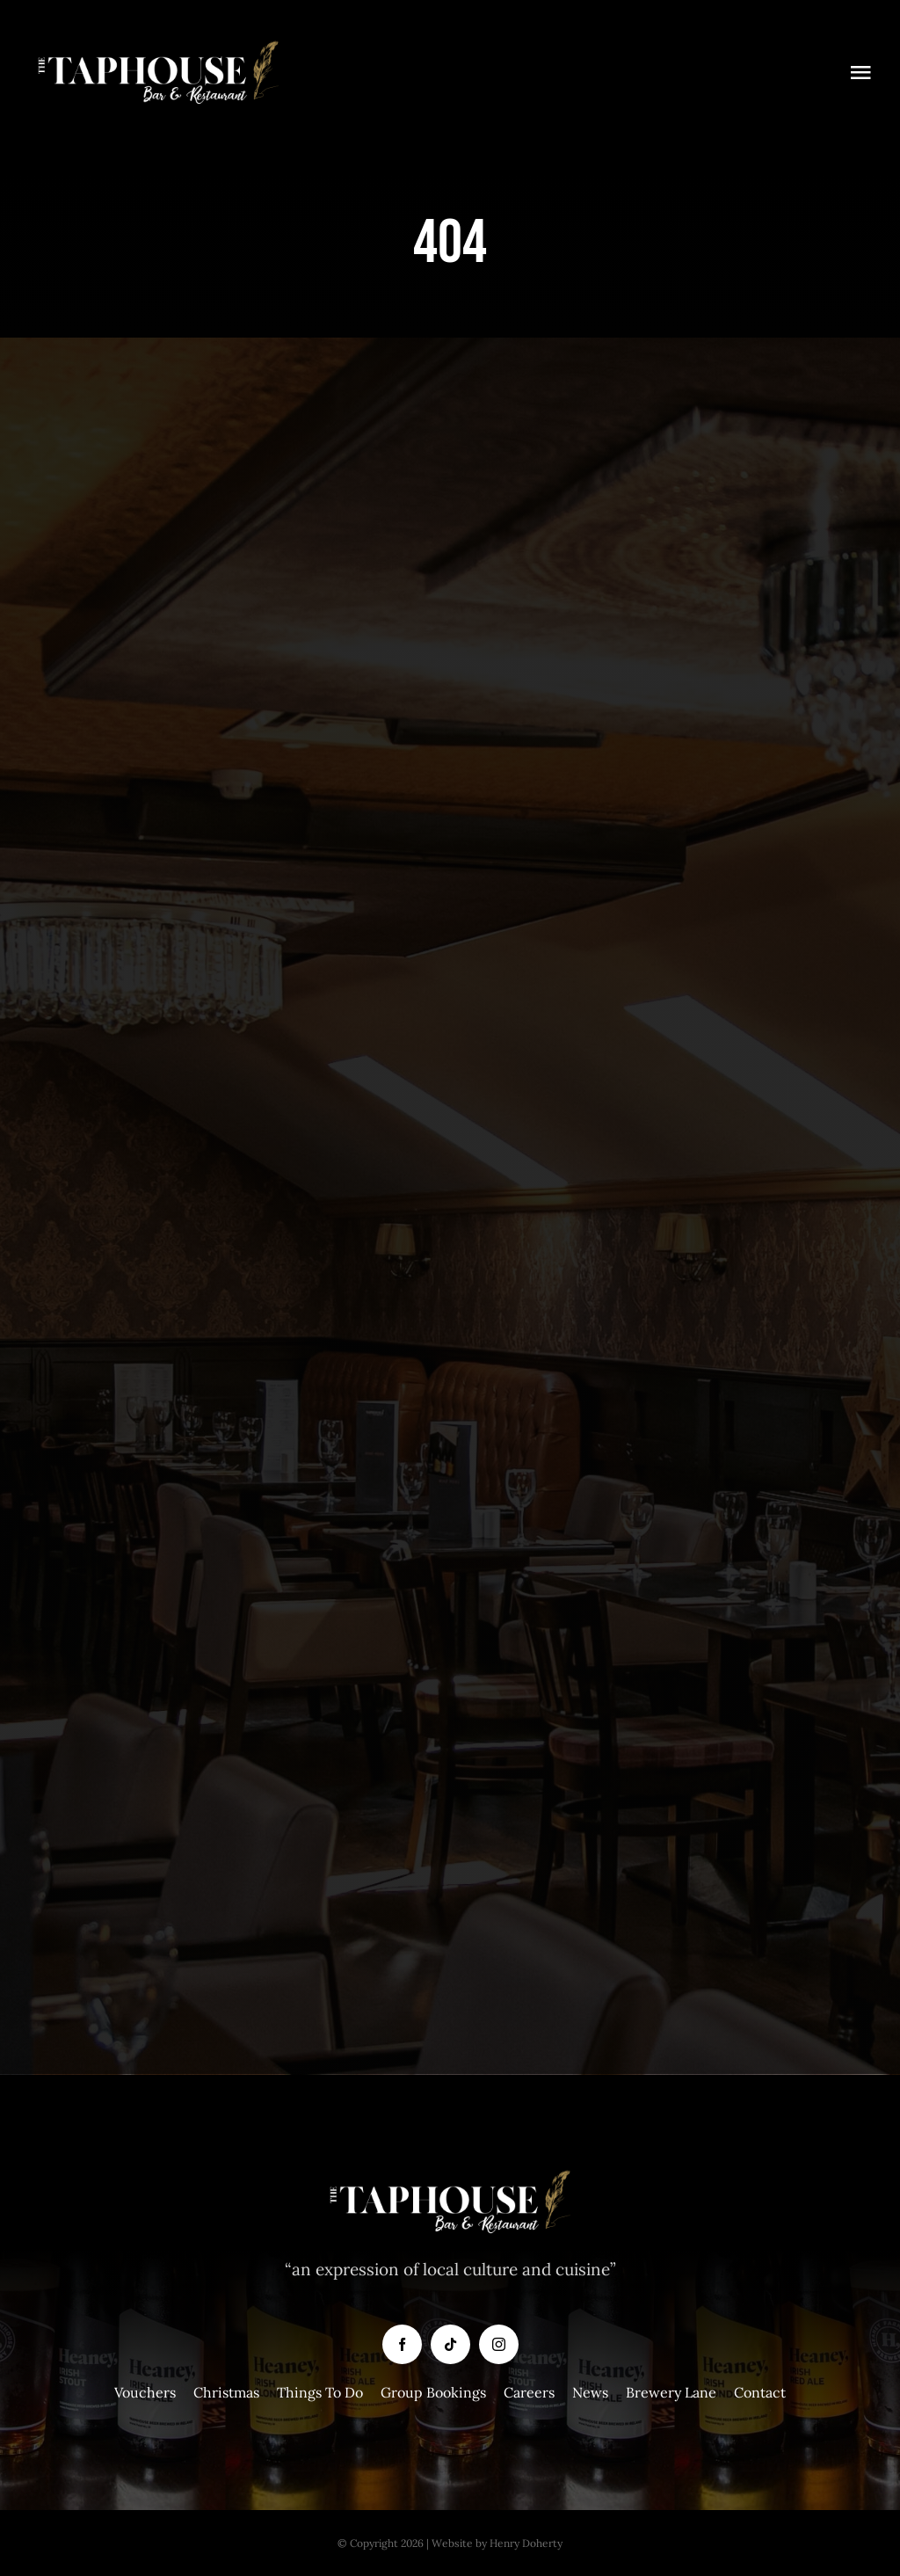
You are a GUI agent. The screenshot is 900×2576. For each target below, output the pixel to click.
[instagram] (499, 2344)
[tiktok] (450, 2344)
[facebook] (402, 2344)
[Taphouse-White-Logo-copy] (158, 43)
